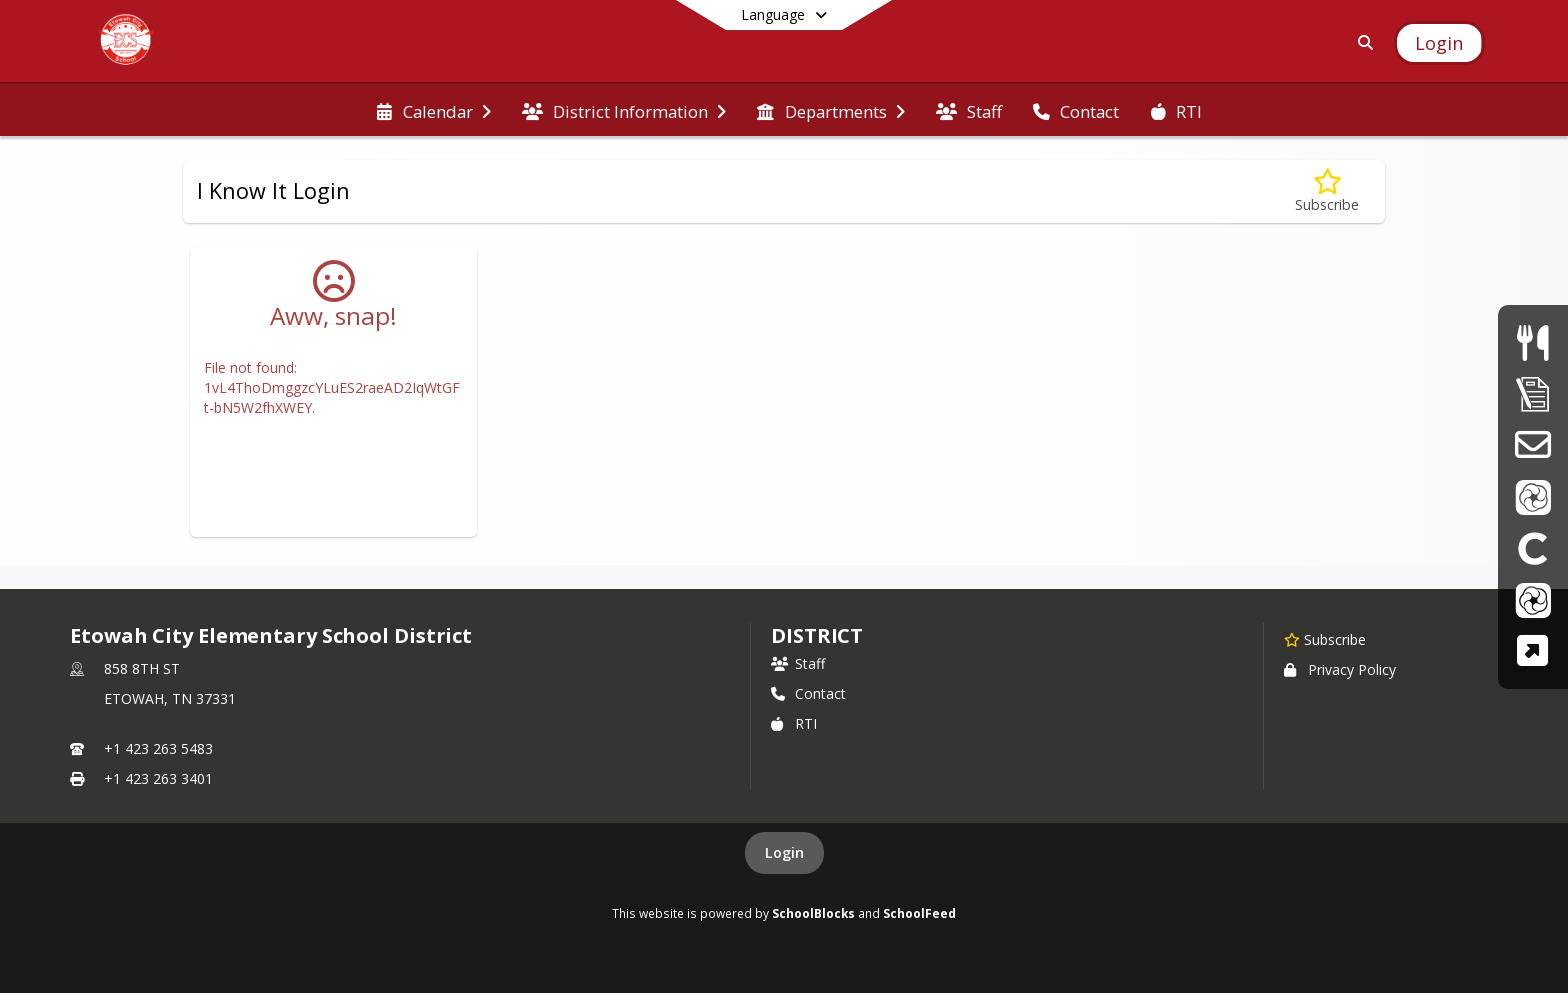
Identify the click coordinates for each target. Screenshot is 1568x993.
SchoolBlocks (813, 913)
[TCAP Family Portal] (1532, 650)
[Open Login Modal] (1439, 43)
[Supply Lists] (1533, 393)
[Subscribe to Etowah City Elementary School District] (1325, 639)
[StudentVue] (1533, 599)
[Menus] (1532, 342)
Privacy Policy (1340, 669)
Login (784, 852)
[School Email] (1532, 444)
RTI (794, 723)
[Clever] (1533, 547)
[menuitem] (433, 110)
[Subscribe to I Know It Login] (1327, 191)
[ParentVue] (1533, 496)
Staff (798, 663)
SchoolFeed (919, 913)
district (817, 635)
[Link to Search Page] (1361, 42)
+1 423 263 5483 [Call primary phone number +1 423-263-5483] (158, 748)
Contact (808, 693)
